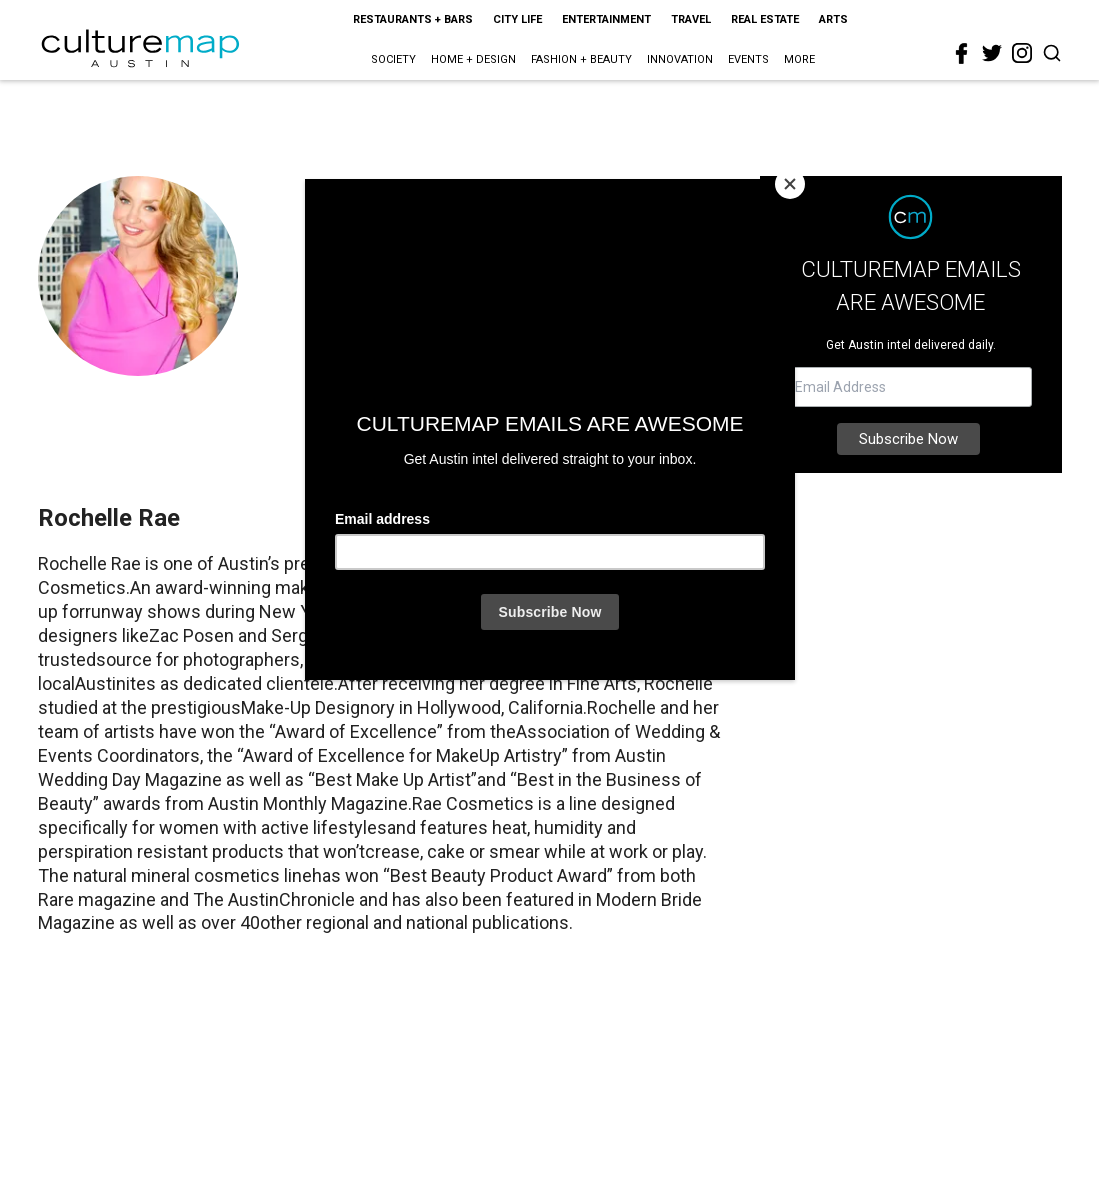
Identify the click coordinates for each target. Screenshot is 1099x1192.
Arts (833, 19)
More (799, 59)
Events (748, 59)
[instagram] (1022, 53)
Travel (691, 19)
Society (393, 59)
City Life (517, 19)
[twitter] (992, 53)
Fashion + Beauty (581, 59)
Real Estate (765, 19)
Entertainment (606, 19)
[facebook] (962, 54)
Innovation (680, 59)
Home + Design (473, 59)
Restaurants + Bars (413, 19)
